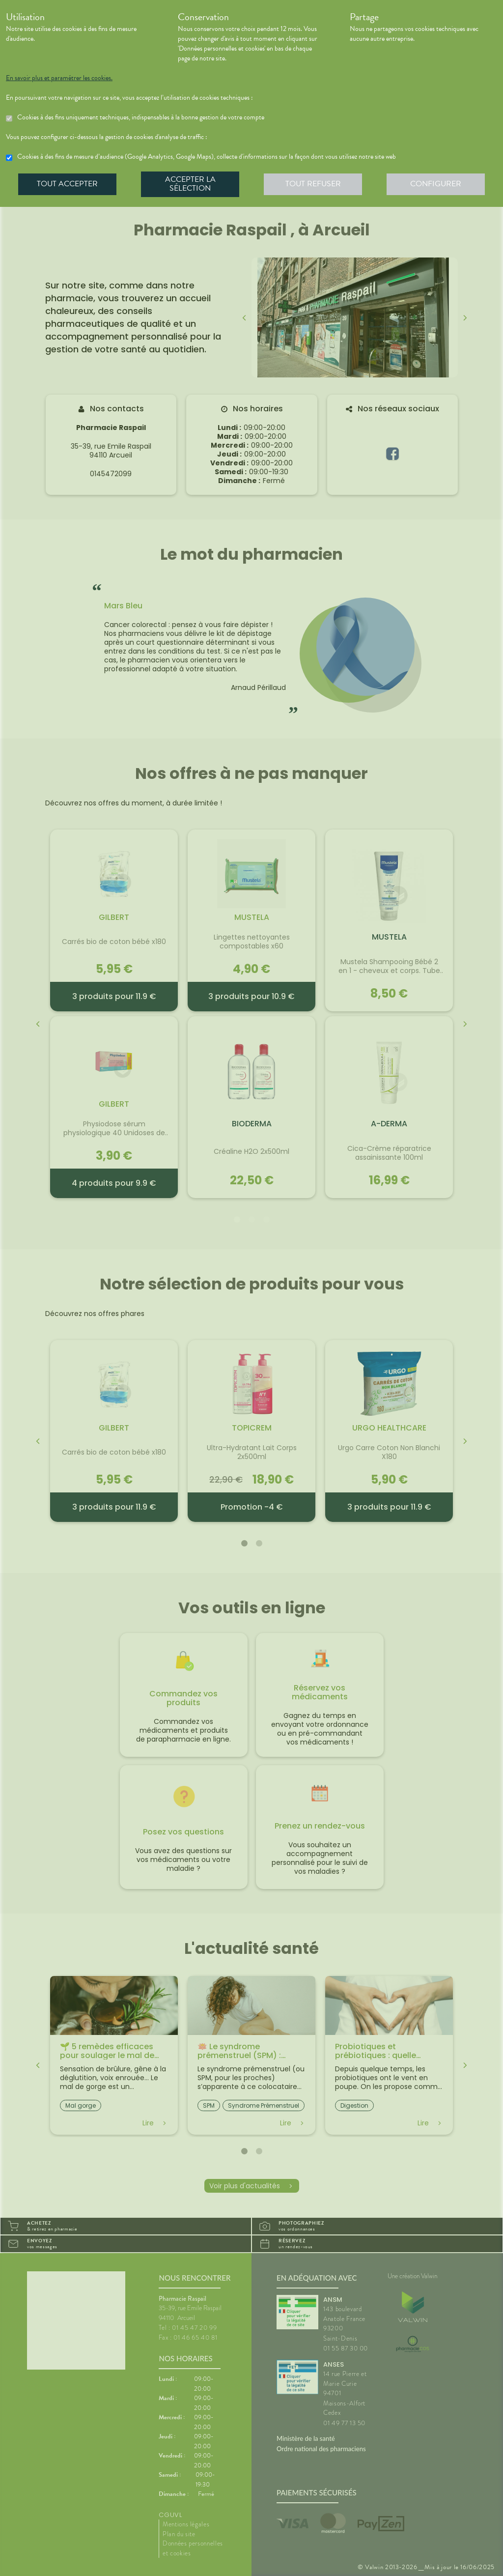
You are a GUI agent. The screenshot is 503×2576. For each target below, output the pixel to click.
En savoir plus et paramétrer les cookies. (59, 78)
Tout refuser (313, 184)
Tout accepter (67, 184)
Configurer (435, 184)
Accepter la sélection (190, 183)
